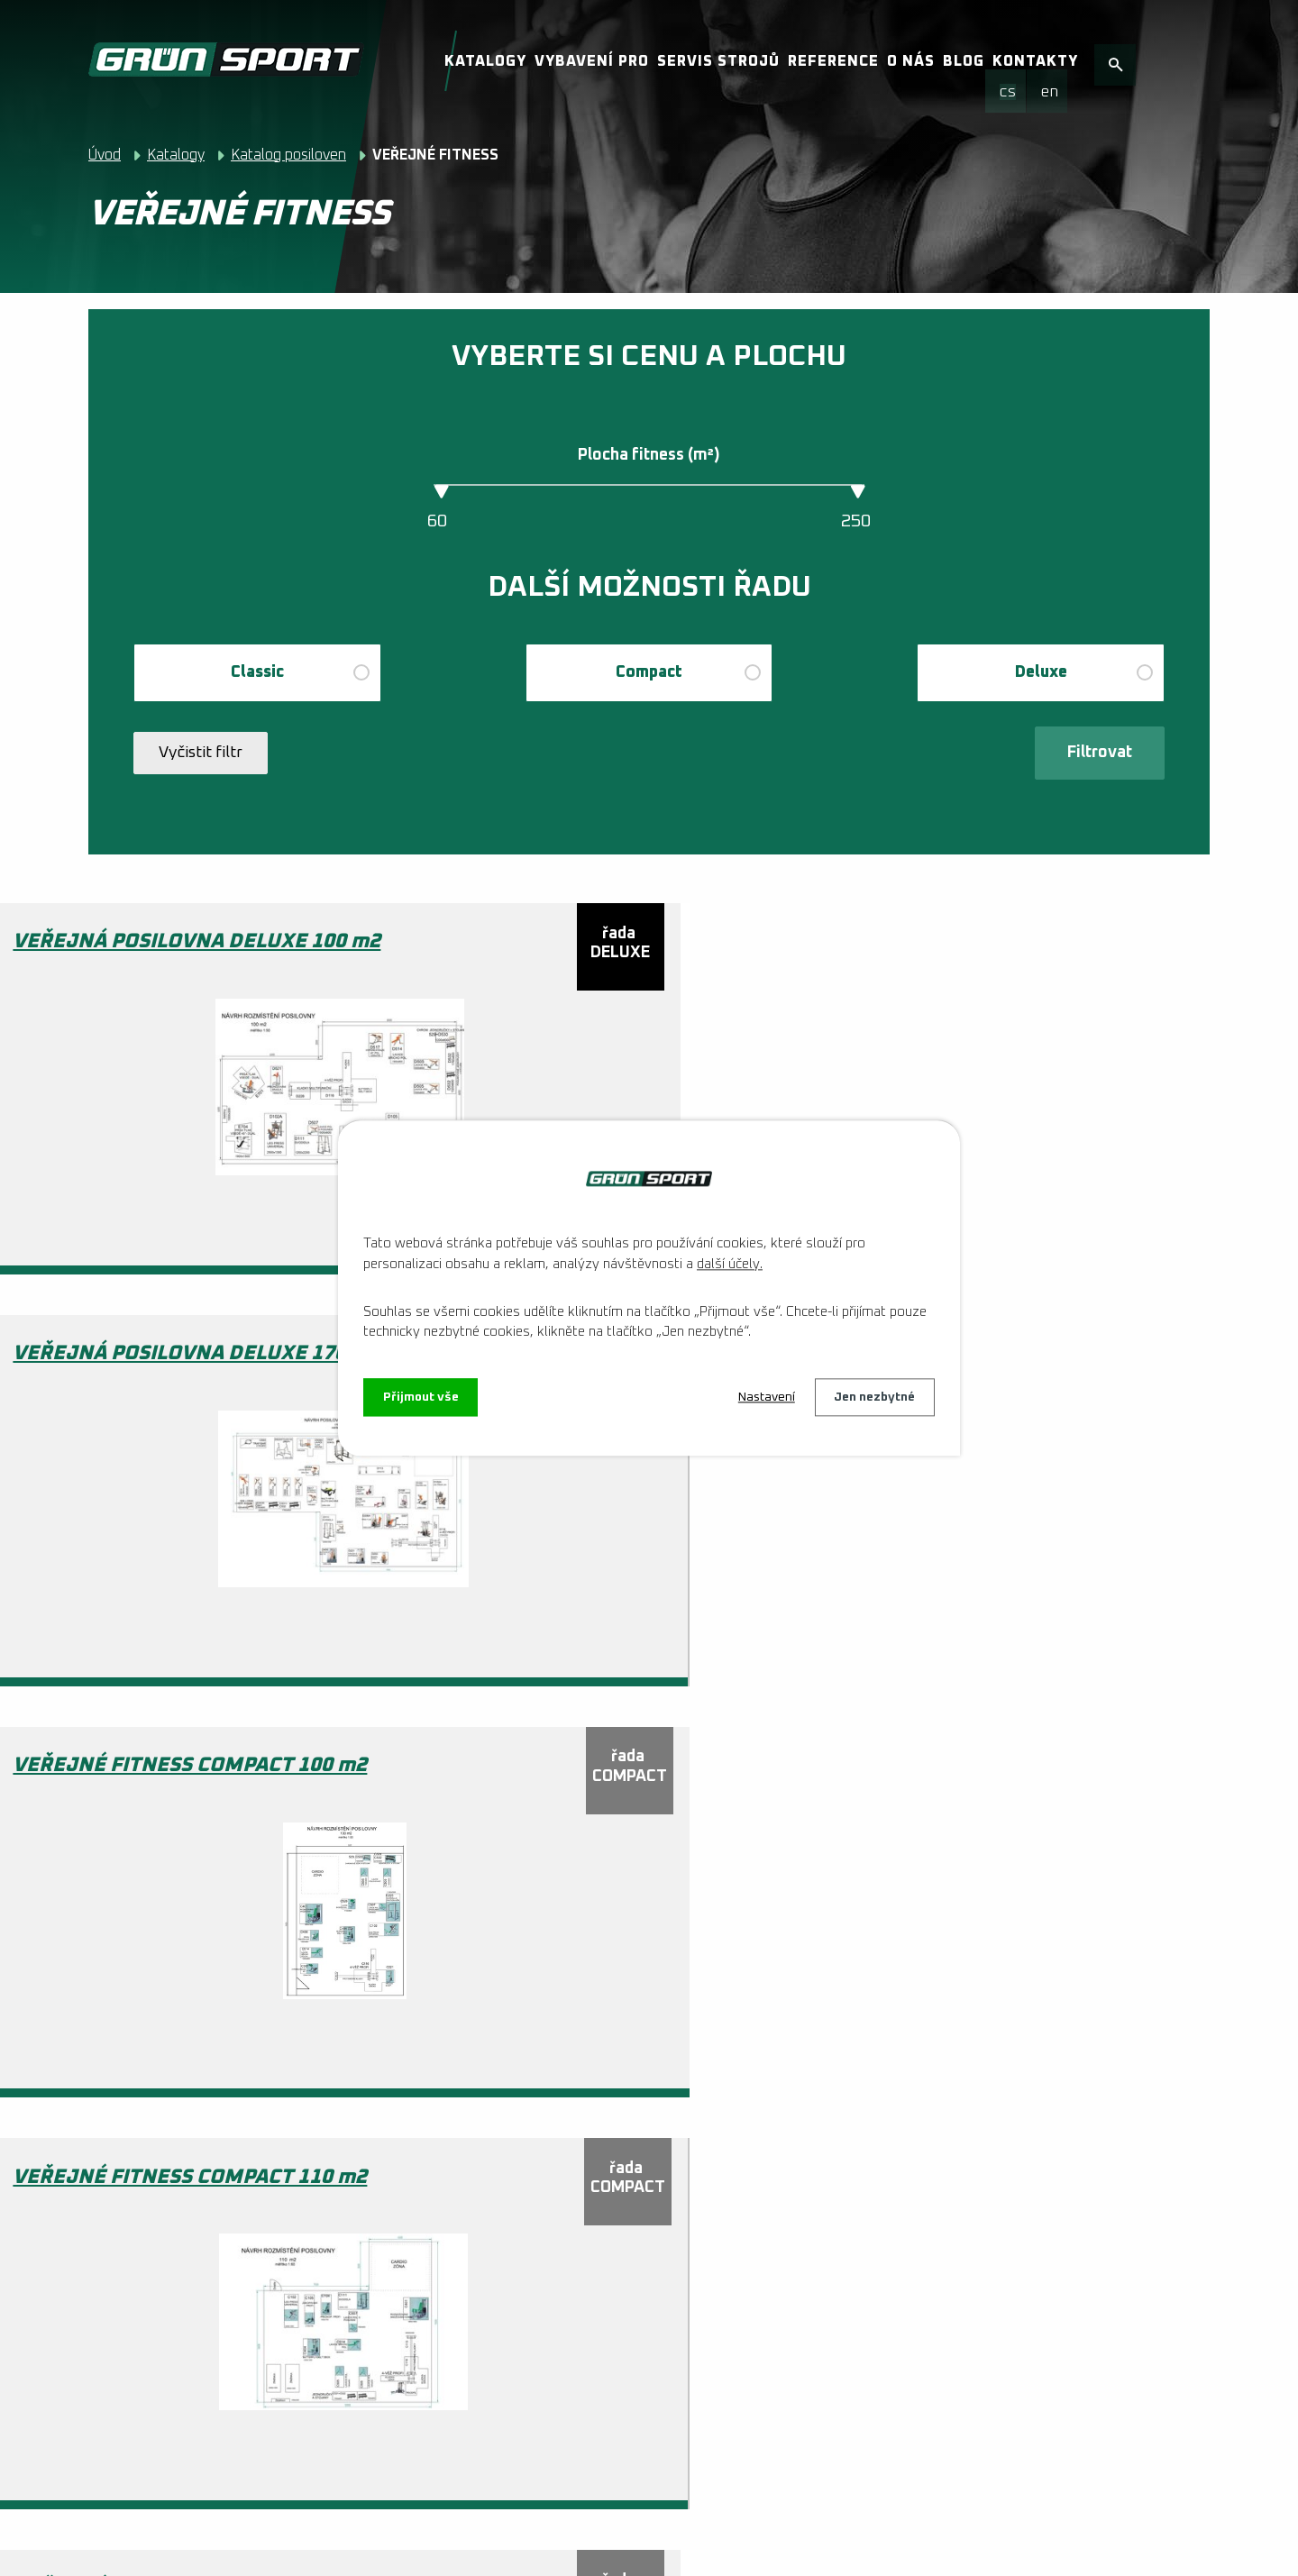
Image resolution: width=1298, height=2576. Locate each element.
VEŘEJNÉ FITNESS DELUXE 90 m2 (102, 2247)
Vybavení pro (592, 61)
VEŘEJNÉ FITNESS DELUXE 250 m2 (967, 1813)
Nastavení (765, 1397)
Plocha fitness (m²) (649, 455)
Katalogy (485, 61)
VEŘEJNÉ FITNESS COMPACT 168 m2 (967, 1379)
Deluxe (1041, 672)
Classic (257, 672)
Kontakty (1035, 61)
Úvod (104, 155)
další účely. (730, 1264)
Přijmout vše (421, 1397)
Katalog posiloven (288, 155)
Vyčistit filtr (200, 755)
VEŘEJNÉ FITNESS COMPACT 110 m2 (102, 1379)
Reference (833, 61)
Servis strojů (718, 61)
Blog (963, 61)
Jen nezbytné (874, 1397)
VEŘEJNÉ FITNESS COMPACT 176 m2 (102, 1813)
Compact (649, 672)
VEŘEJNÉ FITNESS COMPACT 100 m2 (967, 946)
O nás (911, 61)
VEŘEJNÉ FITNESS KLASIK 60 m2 (535, 2247)
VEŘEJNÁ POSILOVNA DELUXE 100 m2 (118, 946)
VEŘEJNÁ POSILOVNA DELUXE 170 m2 (550, 946)
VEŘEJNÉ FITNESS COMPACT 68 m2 (535, 1813)
